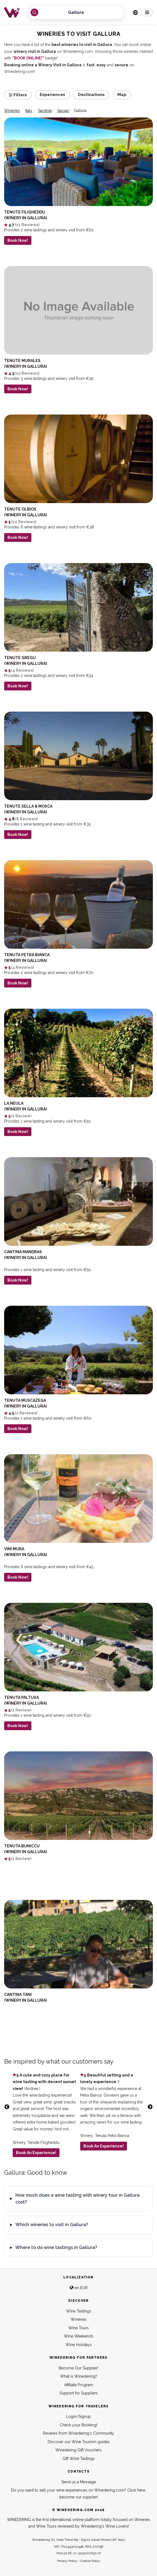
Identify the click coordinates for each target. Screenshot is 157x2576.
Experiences (52, 94)
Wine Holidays (79, 2344)
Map (121, 94)
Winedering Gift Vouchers (78, 2450)
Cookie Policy (90, 2561)
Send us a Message (78, 2482)
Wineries (78, 2319)
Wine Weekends (78, 2336)
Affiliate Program (78, 2385)
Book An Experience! (36, 2152)
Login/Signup (78, 2416)
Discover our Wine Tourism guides (79, 2442)
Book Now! (17, 241)
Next (150, 2107)
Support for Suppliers (78, 2393)
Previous (7, 2107)
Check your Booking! (78, 2425)
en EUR (79, 2288)
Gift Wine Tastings (79, 2458)
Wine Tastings (78, 2311)
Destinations (91, 94)
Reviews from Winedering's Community (78, 2433)
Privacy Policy (67, 2561)
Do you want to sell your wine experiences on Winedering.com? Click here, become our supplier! (78, 2493)
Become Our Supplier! (78, 2368)
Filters (18, 94)
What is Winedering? (78, 2376)
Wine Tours (78, 2328)
